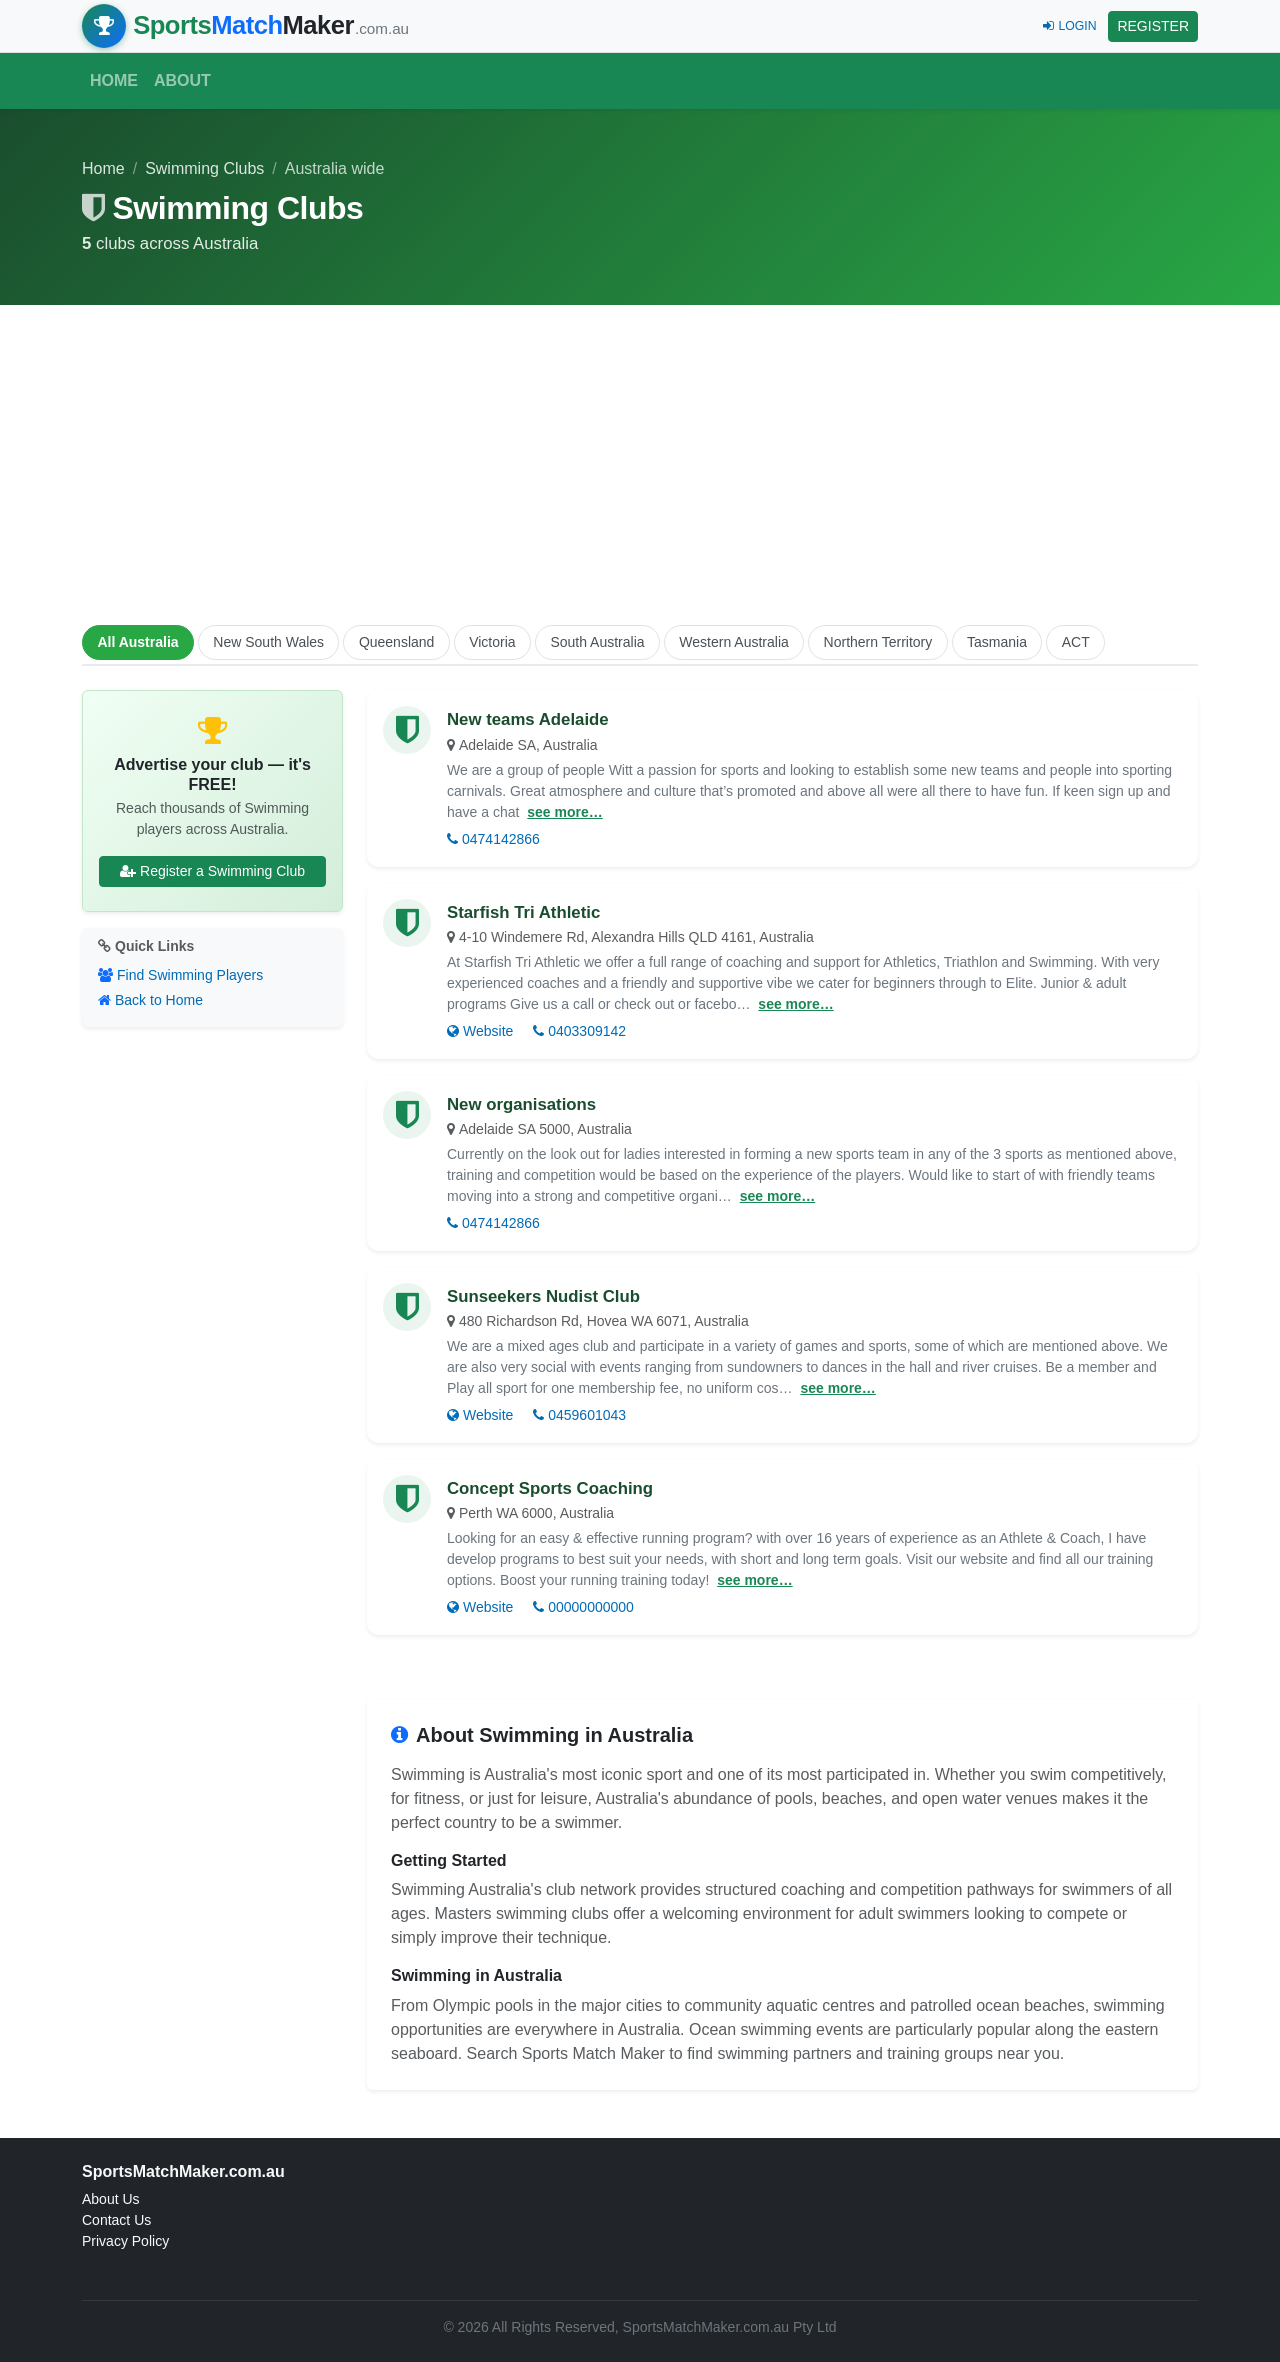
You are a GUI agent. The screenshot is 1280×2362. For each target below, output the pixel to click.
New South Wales (268, 642)
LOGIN (1069, 26)
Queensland (397, 642)
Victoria (492, 642)
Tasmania (997, 642)
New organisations (521, 1104)
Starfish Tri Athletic (523, 912)
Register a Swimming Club (212, 871)
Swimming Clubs (204, 168)
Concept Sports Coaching (550, 1488)
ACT (1076, 642)
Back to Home (150, 1000)
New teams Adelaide (528, 719)
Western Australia (733, 642)
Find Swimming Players (180, 975)
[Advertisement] (640, 461)
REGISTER (1153, 26)
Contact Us (116, 2220)
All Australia (137, 642)
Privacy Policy (125, 2241)
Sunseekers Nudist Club (543, 1296)
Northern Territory (878, 642)
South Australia (597, 642)
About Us (111, 2199)
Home (114, 80)
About (182, 80)
